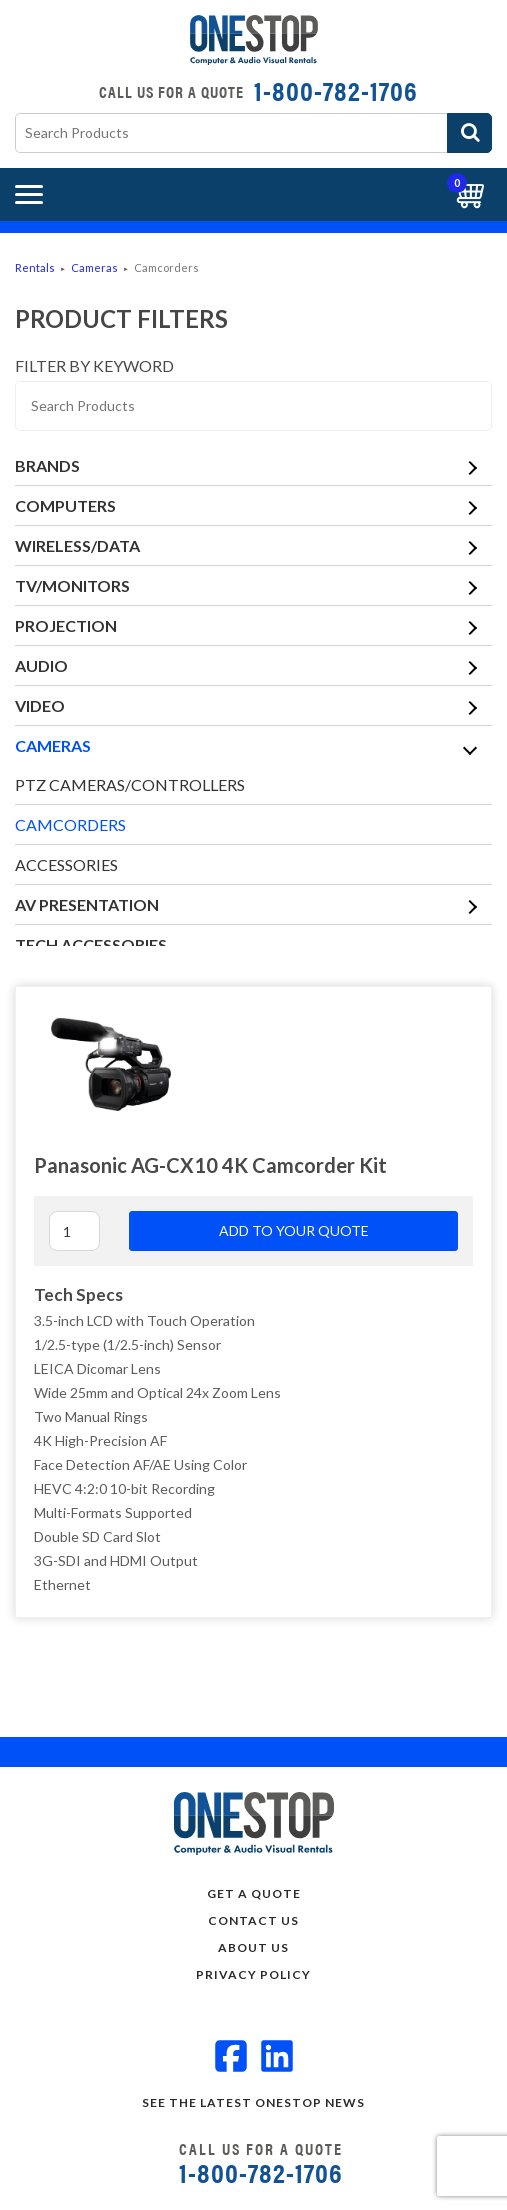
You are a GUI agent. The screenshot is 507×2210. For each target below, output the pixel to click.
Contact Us (253, 1920)
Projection (66, 625)
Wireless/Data (77, 545)
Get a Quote (254, 1893)
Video (40, 705)
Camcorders (70, 824)
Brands (47, 465)
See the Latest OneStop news (253, 2102)
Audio (41, 665)
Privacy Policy (253, 1974)
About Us (253, 1947)
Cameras (94, 267)
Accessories (66, 864)
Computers (65, 505)
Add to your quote (294, 1230)
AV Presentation (87, 904)
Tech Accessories (91, 944)
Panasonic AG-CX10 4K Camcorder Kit (210, 1165)
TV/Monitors (72, 585)
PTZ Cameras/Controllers (130, 784)
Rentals (35, 267)
